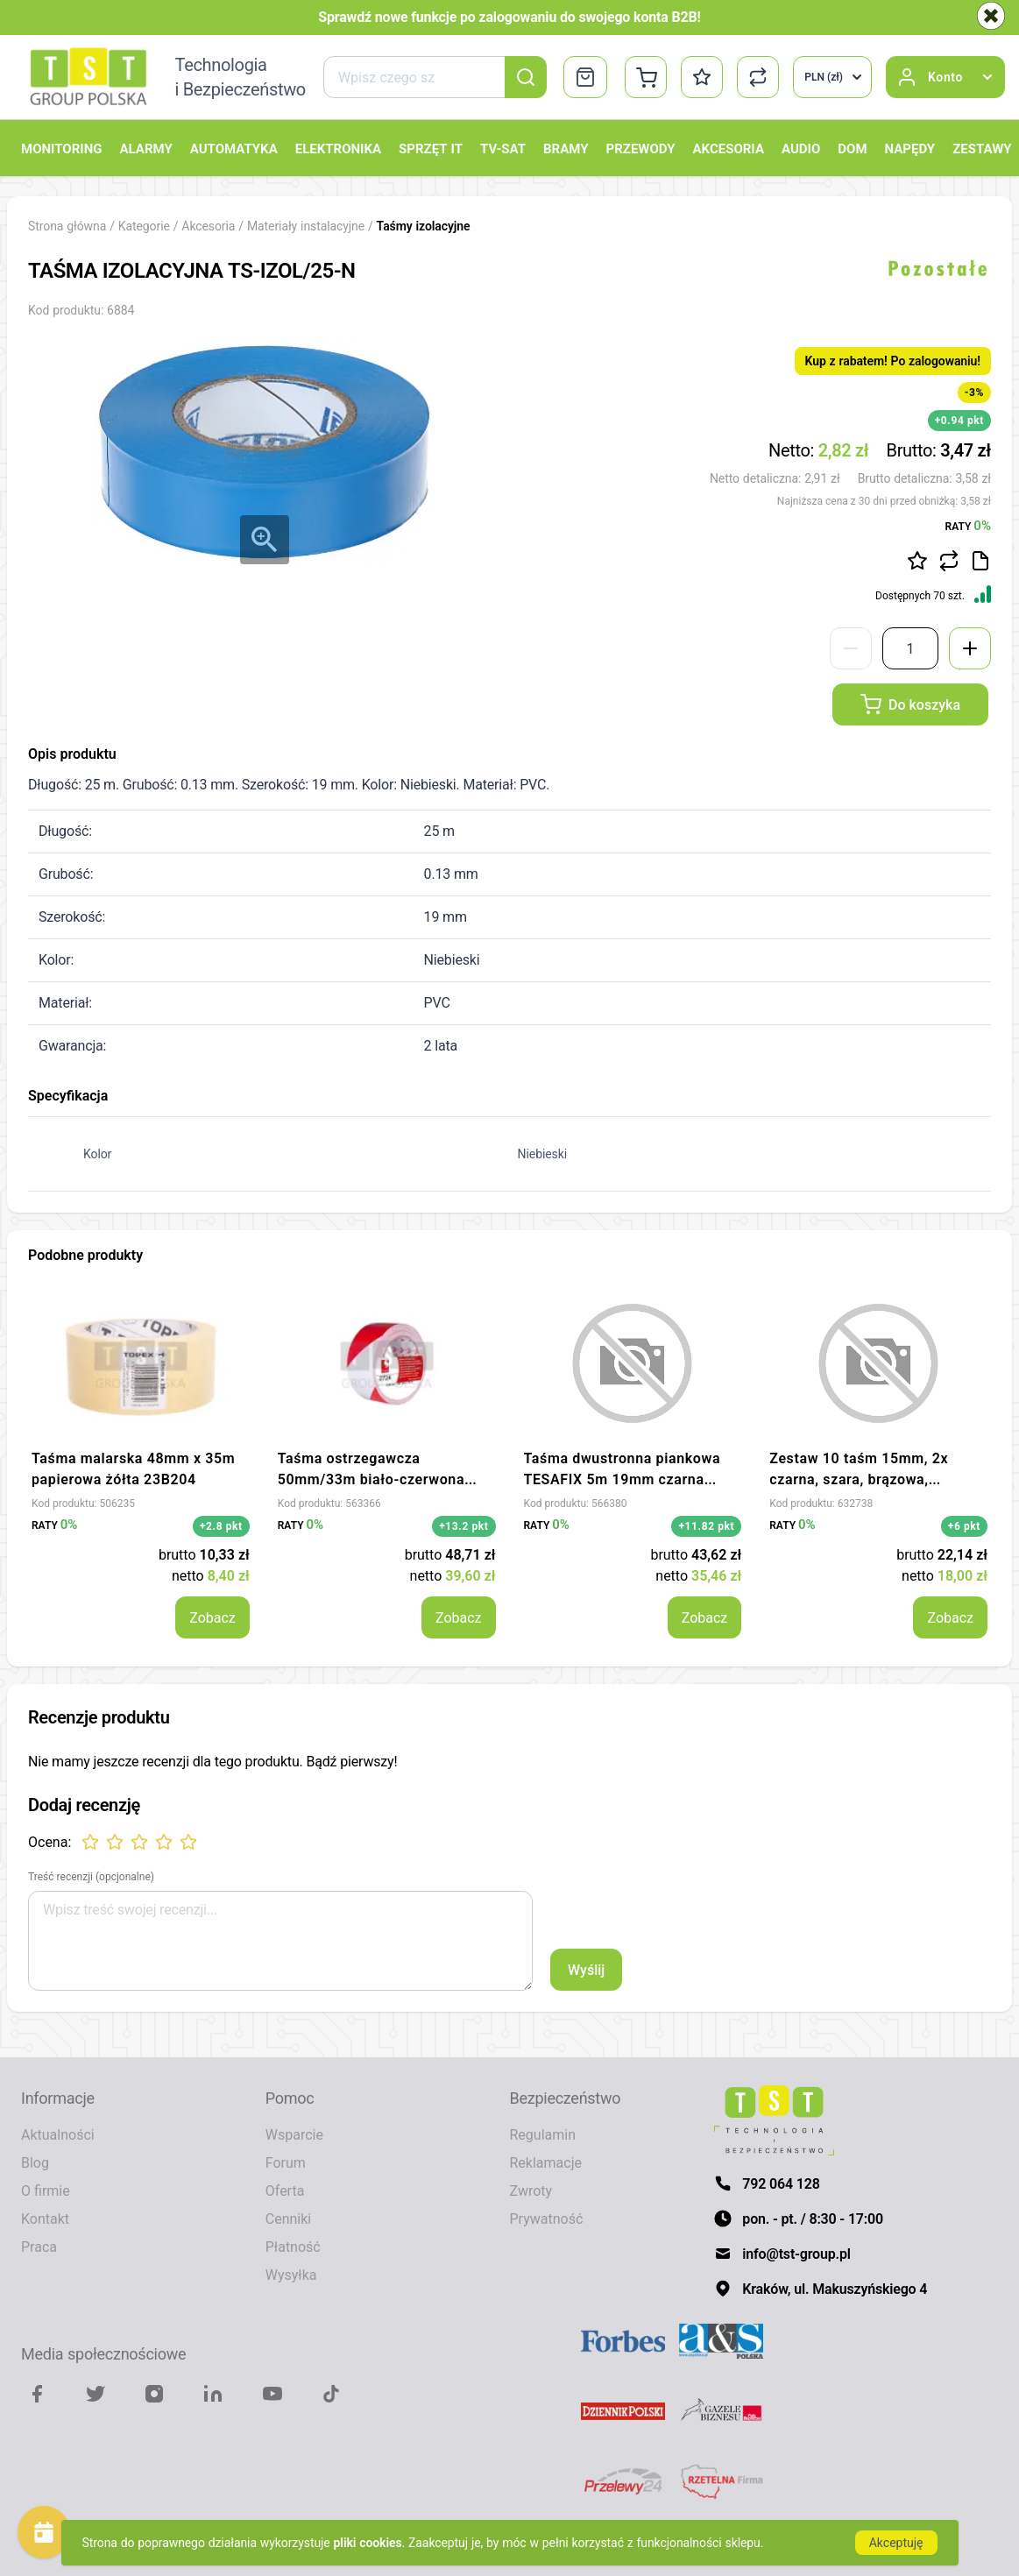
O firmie (45, 2190)
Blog (35, 2162)
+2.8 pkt (221, 1525)
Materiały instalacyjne (307, 225)
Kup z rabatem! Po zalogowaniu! (892, 360)
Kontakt (45, 2218)
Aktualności (58, 2134)
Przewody (641, 148)
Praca (39, 2246)
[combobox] (434, 77)
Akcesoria (728, 148)
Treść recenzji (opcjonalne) (91, 1877)
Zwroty (531, 2190)
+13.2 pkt (463, 1525)
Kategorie (144, 225)
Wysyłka (291, 2274)
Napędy (910, 148)
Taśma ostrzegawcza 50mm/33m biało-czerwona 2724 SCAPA (371, 1479)
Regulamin (543, 2134)
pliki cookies (368, 2542)
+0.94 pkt (959, 420)
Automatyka (234, 148)
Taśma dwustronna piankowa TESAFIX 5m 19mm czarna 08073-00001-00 (622, 1479)
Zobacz (212, 1617)
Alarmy (145, 148)
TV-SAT (503, 148)
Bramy (565, 148)
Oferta (285, 2190)
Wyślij (586, 1969)
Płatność (293, 2246)
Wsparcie (294, 2134)
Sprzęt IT (431, 148)
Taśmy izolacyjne (424, 225)
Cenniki (288, 2218)
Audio (801, 148)
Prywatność (547, 2218)
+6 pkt (964, 1525)
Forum (285, 2162)
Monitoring (61, 148)
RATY (968, 525)
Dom (852, 148)
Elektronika (338, 148)
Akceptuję (896, 2542)
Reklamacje (546, 2162)
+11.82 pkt (706, 1525)
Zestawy (981, 148)
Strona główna (67, 225)
